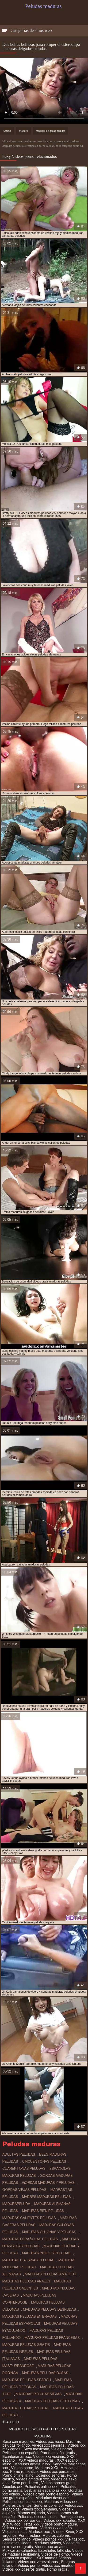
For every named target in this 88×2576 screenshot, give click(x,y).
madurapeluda (16, 2204)
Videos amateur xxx (32, 2479)
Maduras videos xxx (60, 2502)
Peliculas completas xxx (22, 2502)
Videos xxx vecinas (49, 2457)
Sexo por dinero (25, 2483)
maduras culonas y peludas (49, 2232)
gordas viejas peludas (24, 2190)
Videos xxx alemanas (39, 2509)
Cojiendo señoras (50, 2475)
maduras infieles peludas (46, 2253)
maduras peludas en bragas (29, 2316)
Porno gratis (57, 2569)
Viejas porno (61, 2449)
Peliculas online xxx (41, 2487)
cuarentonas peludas (24, 2168)
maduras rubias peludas (25, 2408)
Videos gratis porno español (46, 2494)
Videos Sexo (63, 2532)
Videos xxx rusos (50, 2442)
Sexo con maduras (18, 2442)
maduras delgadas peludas (50, 130)
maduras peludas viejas (39, 2394)
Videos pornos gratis (58, 2483)
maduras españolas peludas (30, 2239)
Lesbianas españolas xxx (45, 2490)
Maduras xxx (40, 2532)
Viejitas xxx (74, 2539)
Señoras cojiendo (48, 2505)
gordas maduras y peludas (48, 2183)
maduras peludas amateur (50, 2274)
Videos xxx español (57, 2528)
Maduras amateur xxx (33, 2464)
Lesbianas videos (17, 2543)
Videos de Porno (55, 2554)
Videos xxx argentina (20, 2528)
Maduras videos (47, 2543)
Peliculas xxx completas (37, 2517)
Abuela (7, 130)
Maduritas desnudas (52, 2498)
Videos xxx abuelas (59, 2520)
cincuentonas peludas (44, 2161)
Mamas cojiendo (31, 2513)
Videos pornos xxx (48, 2539)
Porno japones (72, 2517)
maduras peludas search (26, 2380)
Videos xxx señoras (48, 2445)
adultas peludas (18, 2154)
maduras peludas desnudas (49, 2309)
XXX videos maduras (37, 2460)
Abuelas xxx (12, 2487)
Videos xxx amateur (51, 2547)
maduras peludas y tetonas (52, 2401)
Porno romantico (24, 2472)
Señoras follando (16, 2539)
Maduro (23, 130)
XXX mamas (46, 2558)
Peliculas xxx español (20, 2453)
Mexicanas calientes (19, 2551)
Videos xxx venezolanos (38, 2562)
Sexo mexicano (36, 2449)
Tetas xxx (31, 2524)
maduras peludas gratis (26, 2345)
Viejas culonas (14, 2532)
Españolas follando (54, 2551)
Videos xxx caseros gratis (23, 2569)
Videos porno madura (59, 2524)
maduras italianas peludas (28, 2260)
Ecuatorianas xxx (16, 2457)
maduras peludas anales (26, 2281)
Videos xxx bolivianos (22, 2520)
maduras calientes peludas (29, 2218)
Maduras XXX (46, 2468)
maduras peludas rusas (45, 2373)
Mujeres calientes (17, 2505)
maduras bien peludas (43, 2211)
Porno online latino (18, 2475)
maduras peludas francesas (52, 2338)
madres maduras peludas (46, 2197)
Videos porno (22, 2468)
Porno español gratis (58, 2453)
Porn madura (29, 2535)
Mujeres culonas (56, 2535)
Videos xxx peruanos (58, 2472)
